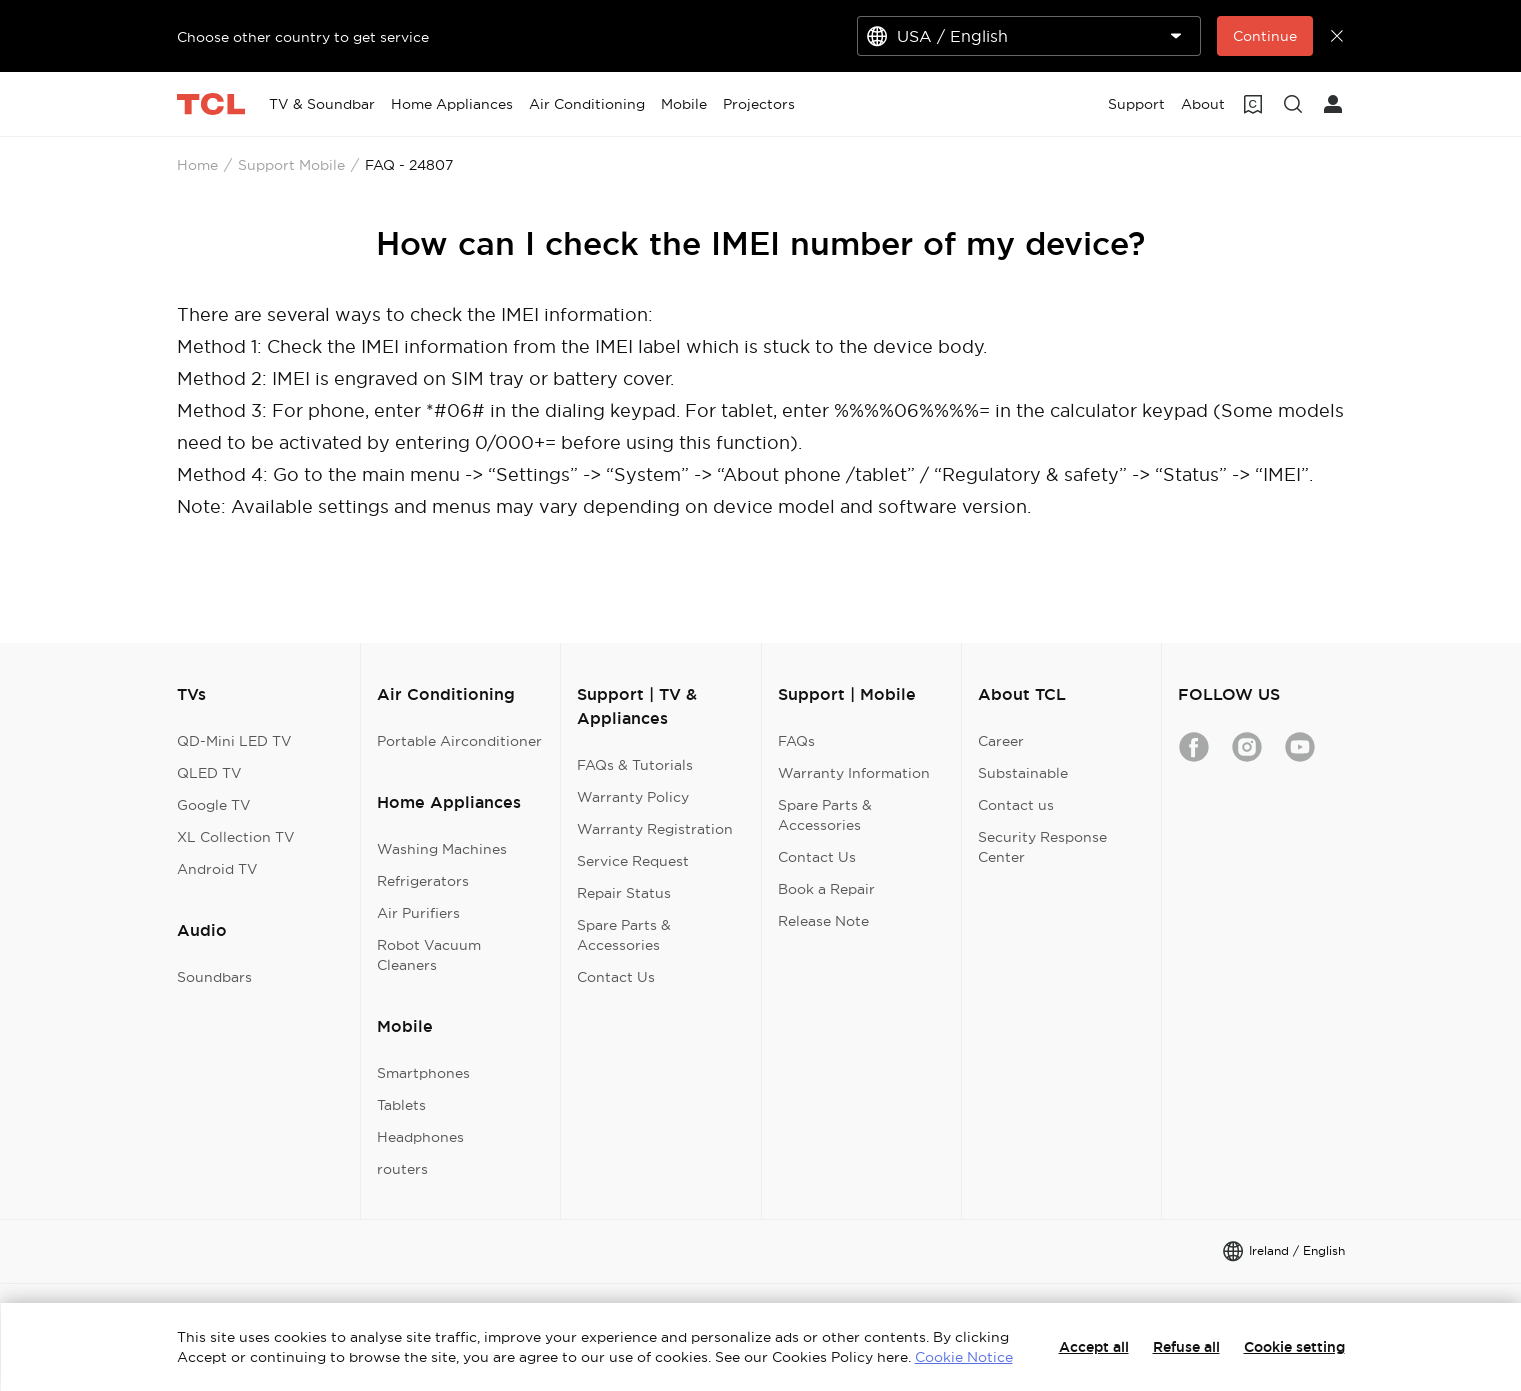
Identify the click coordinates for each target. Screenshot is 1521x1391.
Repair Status (624, 893)
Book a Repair (826, 889)
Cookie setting (1294, 1347)
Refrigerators (423, 881)
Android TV (217, 869)
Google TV (214, 805)
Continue (1265, 36)
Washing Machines (442, 849)
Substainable (1023, 773)
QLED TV (209, 773)
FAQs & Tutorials (635, 765)
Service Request (633, 861)
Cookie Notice (964, 1357)
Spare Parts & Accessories (624, 935)
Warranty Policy (633, 797)
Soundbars (214, 977)
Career (1001, 741)
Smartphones (423, 1073)
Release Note (823, 921)
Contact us (1016, 805)
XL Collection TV (236, 837)
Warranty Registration (655, 829)
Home (197, 165)
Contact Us (616, 977)
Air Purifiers (418, 913)
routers (402, 1169)
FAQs (796, 741)
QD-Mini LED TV (234, 741)
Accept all (1094, 1347)
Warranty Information (854, 773)
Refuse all (1186, 1347)
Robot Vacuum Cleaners (429, 955)
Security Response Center (1042, 847)
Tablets (401, 1105)
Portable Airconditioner (459, 741)
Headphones (420, 1137)
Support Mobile (291, 165)
